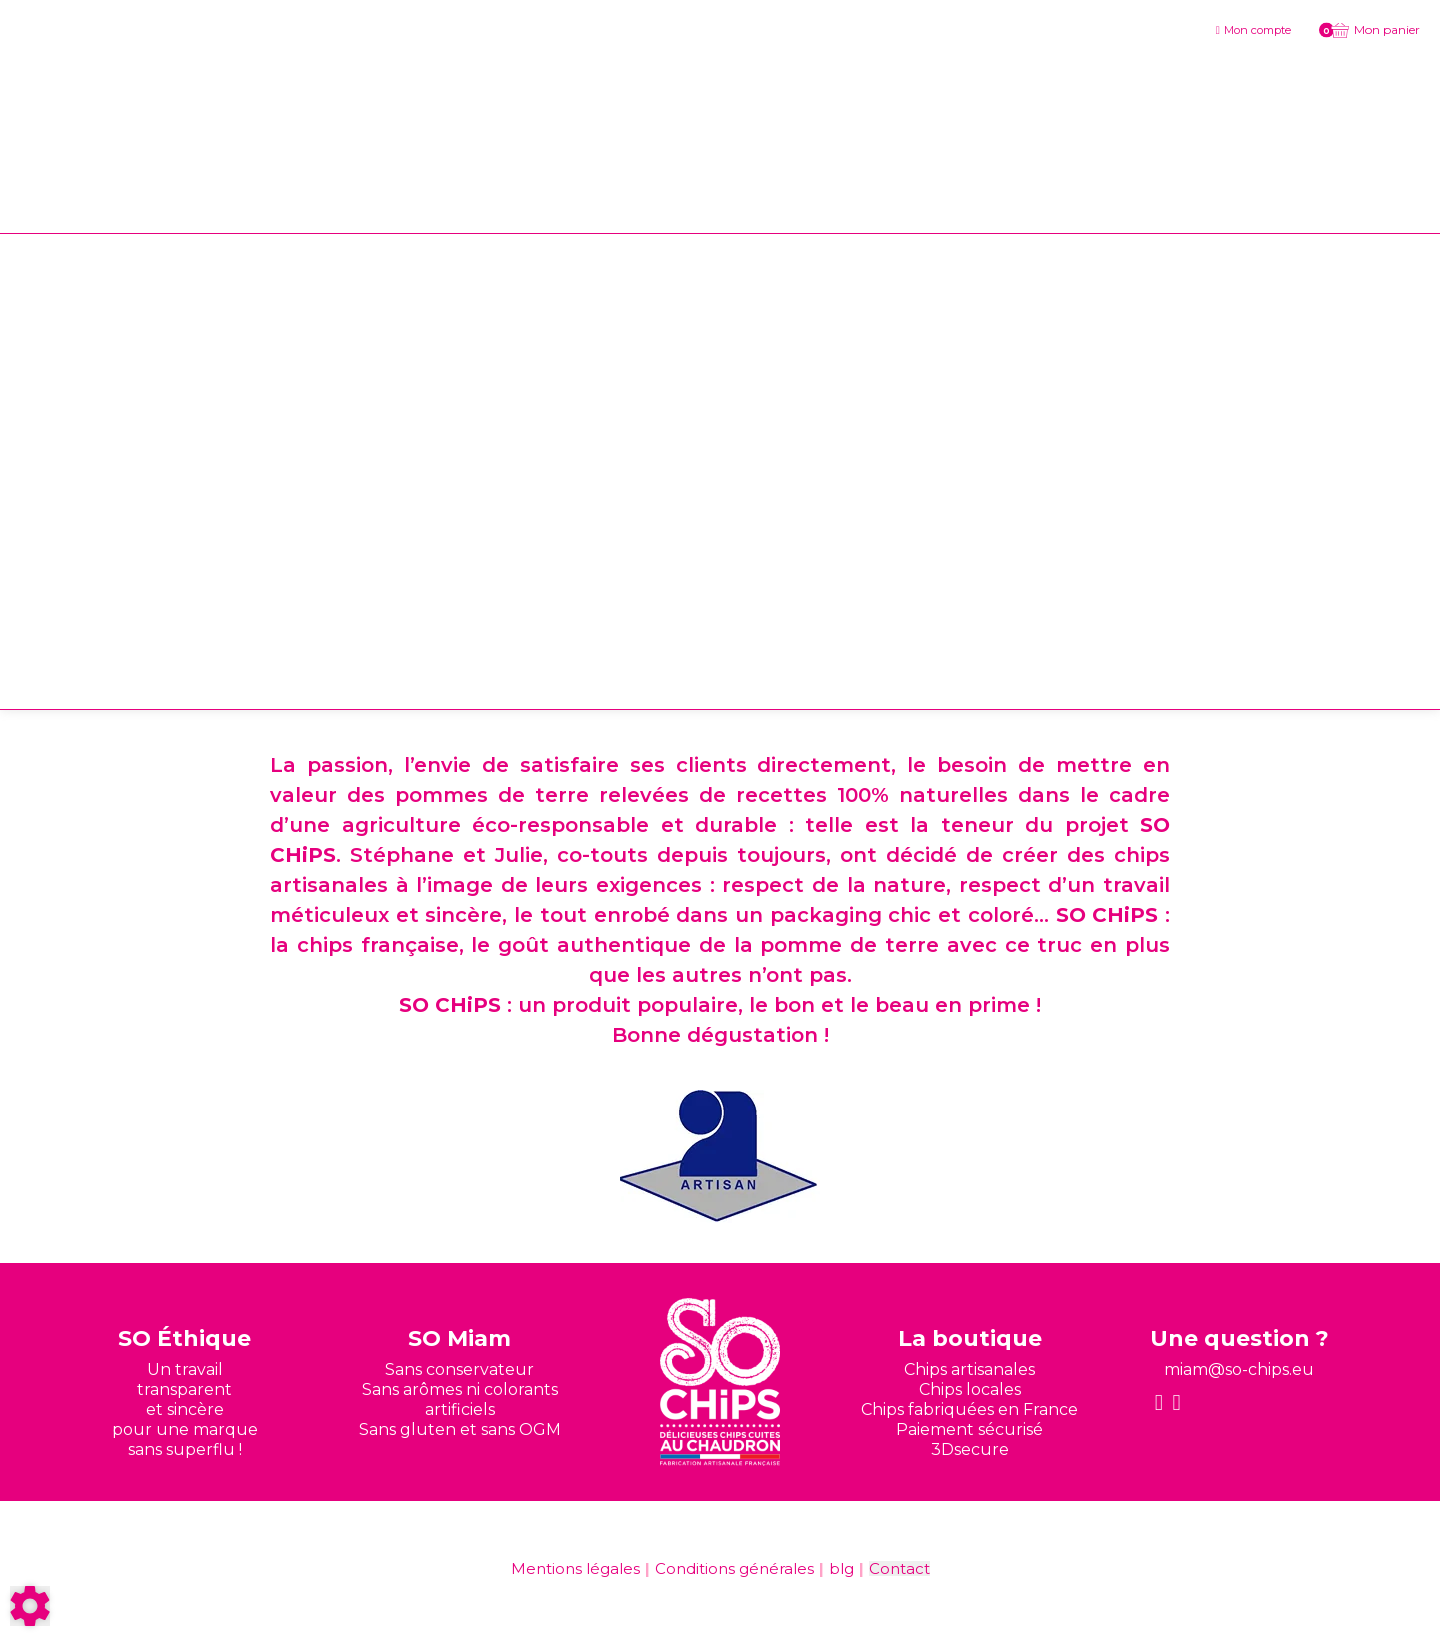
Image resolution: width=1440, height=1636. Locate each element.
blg (841, 1568)
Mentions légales (575, 1568)
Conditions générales (734, 1568)
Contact (899, 1568)
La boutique (970, 1338)
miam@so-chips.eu (1239, 1369)
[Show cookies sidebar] (30, 1606)
